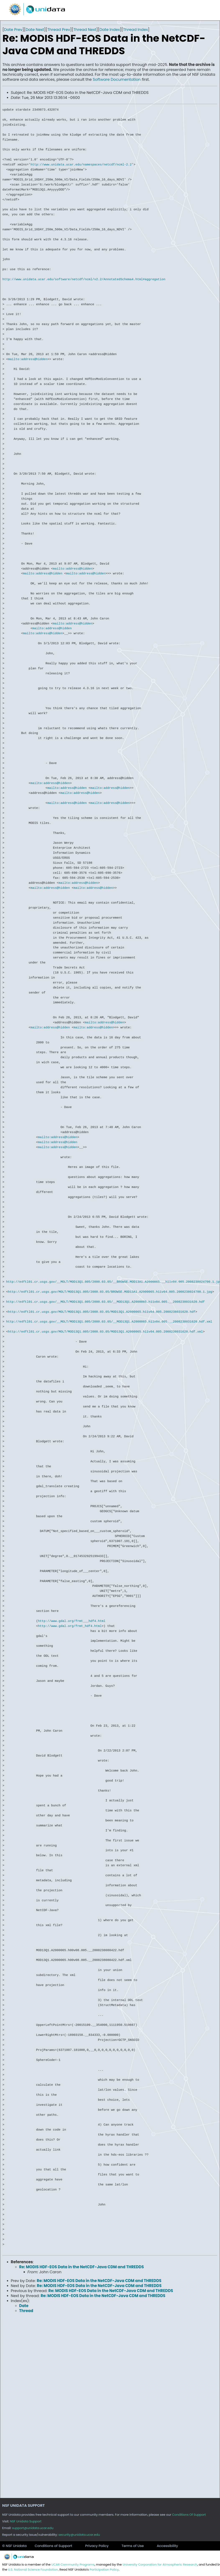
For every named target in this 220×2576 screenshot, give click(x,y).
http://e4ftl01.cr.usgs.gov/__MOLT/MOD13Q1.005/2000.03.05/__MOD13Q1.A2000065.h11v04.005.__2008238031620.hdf (105, 1302)
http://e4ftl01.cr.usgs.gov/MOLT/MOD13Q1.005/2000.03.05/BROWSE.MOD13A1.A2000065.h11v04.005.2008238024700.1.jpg (110, 1292)
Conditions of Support (53, 2545)
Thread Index (135, 29)
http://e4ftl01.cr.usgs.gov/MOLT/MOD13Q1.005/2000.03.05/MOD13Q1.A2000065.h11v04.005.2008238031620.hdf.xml (105, 1332)
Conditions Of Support (189, 2515)
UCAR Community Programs (73, 2564)
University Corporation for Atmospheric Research (160, 2564)
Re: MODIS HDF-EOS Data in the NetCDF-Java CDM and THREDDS (81, 2267)
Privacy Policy (97, 2545)
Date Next (35, 29)
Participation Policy (104, 2569)
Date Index (109, 29)
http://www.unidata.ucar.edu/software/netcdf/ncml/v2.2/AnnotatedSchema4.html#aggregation (84, 279)
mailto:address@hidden (27, 359)
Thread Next (84, 29)
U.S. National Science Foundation (33, 2569)
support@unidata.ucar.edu (32, 2528)
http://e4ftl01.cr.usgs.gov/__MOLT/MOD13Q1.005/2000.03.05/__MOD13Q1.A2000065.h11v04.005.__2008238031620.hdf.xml (109, 1322)
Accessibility (167, 2545)
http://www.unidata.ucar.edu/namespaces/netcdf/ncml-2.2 (81, 165)
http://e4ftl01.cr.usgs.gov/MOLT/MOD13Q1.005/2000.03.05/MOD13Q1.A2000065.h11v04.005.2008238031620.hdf (101, 1312)
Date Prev (13, 29)
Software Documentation (117, 79)
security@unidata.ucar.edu (79, 2535)
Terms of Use (133, 2545)
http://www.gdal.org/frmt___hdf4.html (72, 1621)
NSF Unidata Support (26, 2521)
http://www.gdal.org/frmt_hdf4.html (70, 1626)
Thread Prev (58, 29)
